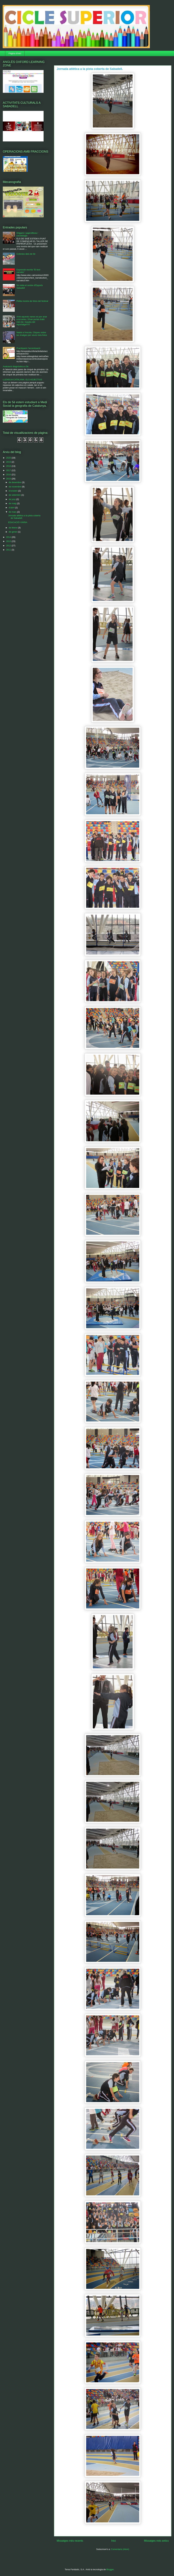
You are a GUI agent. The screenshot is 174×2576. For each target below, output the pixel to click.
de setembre (15, 495)
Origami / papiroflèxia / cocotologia (27, 234)
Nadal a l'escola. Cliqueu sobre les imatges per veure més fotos (31, 333)
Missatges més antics (156, 2540)
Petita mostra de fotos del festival (32, 301)
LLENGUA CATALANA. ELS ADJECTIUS (22, 379)
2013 (9, 541)
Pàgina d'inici (15, 53)
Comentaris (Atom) (120, 2549)
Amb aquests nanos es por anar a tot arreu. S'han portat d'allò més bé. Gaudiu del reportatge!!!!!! (31, 320)
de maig (13, 503)
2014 (9, 537)
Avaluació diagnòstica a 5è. (16, 366)
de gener (13, 532)
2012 (9, 545)
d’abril (12, 507)
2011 (9, 549)
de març (13, 512)
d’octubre (13, 491)
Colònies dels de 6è (25, 254)
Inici (113, 2540)
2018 (9, 466)
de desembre (15, 482)
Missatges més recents (70, 2540)
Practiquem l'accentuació (28, 348)
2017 (9, 470)
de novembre (15, 486)
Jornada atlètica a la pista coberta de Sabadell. (90, 69)
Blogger (110, 2569)
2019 (9, 462)
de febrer (13, 527)
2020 (9, 458)
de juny (12, 499)
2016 (9, 474)
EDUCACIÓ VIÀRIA (17, 522)
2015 (9, 478)
